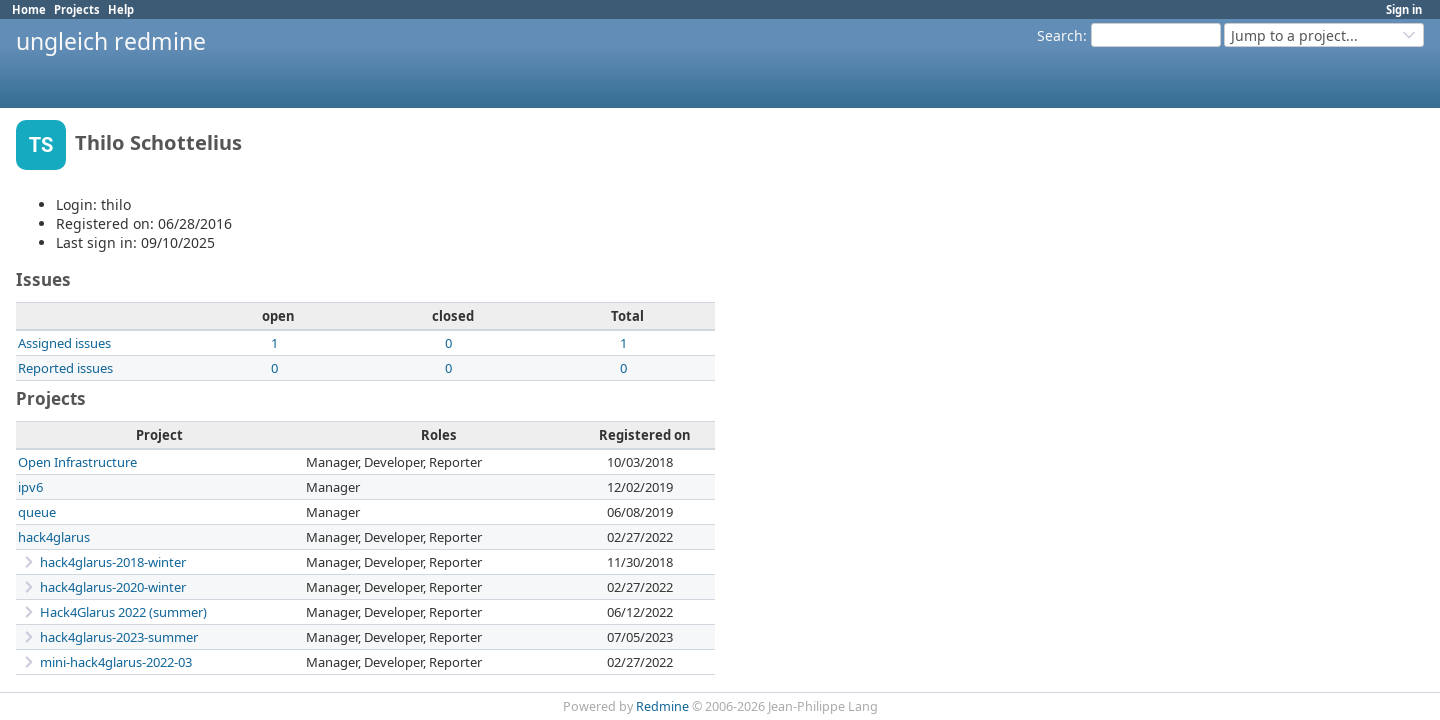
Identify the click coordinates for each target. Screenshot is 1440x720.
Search (1060, 35)
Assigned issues (64, 343)
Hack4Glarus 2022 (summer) (123, 612)
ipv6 (30, 487)
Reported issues (65, 368)
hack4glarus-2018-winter (113, 562)
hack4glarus (54, 537)
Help (121, 9)
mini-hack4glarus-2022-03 (116, 662)
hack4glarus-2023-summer (119, 637)
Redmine (662, 706)
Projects (77, 9)
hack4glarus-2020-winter (113, 587)
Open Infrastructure (77, 462)
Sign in (1404, 9)
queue (37, 512)
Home (29, 9)
